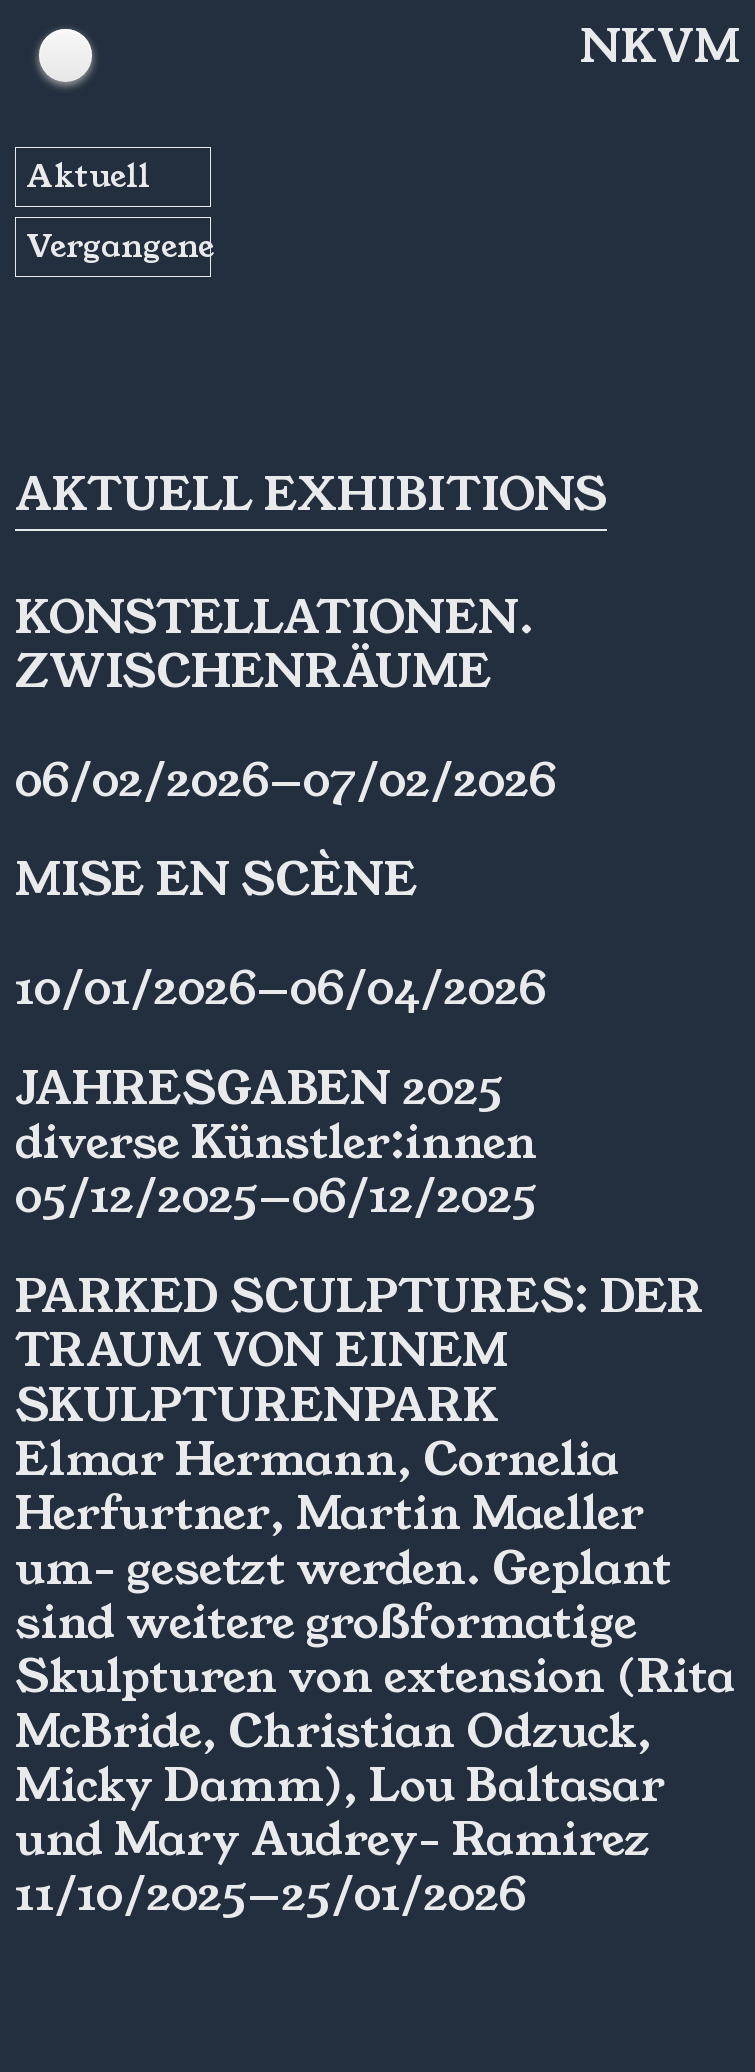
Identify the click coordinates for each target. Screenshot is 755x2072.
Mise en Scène (216, 880)
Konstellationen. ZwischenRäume (274, 645)
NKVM (660, 47)
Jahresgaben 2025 (259, 1089)
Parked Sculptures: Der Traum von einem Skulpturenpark (359, 1351)
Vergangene (118, 246)
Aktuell (88, 176)
